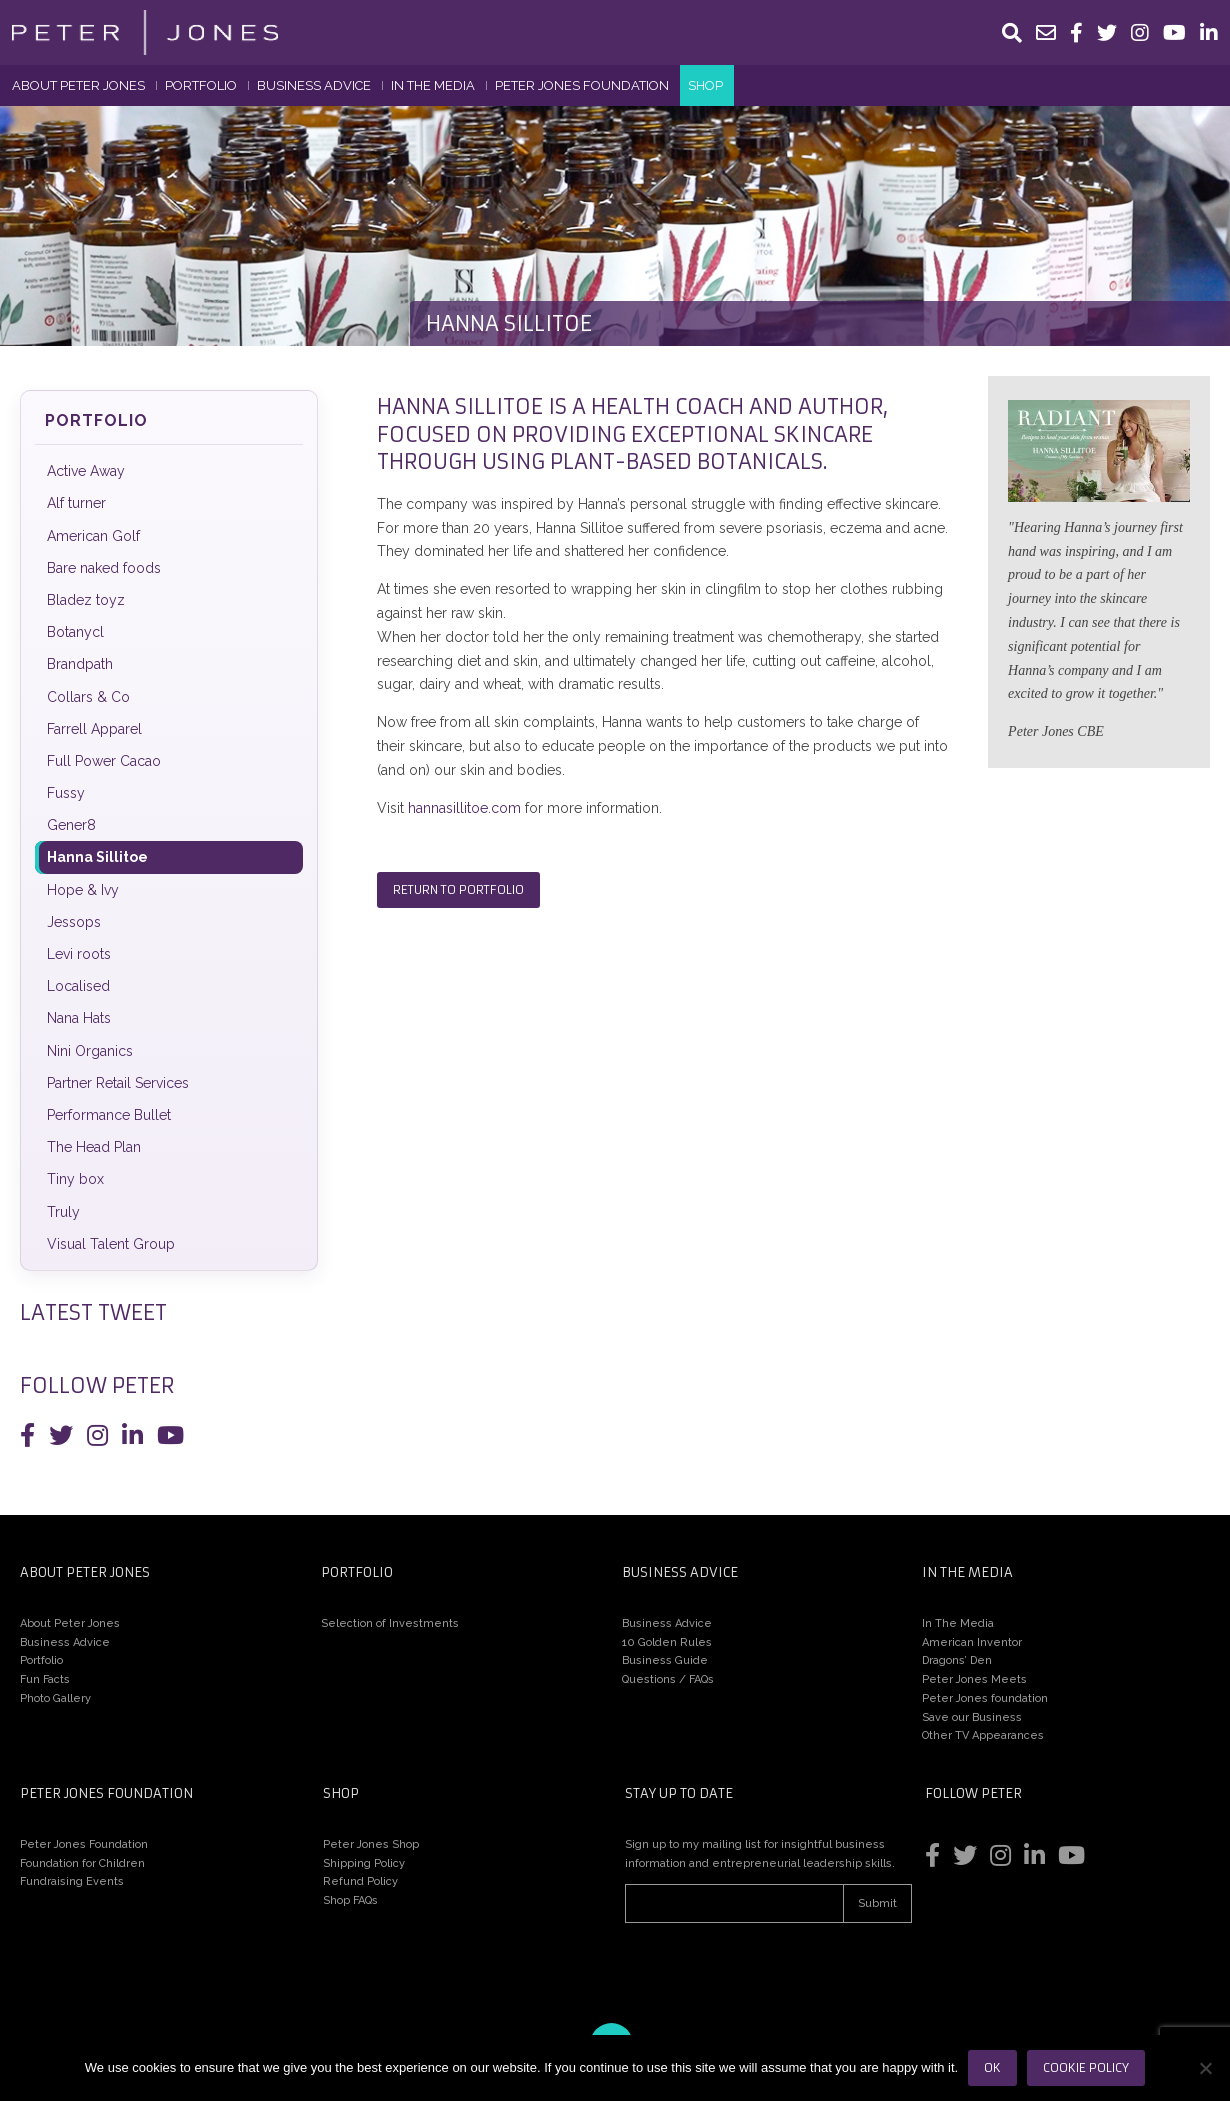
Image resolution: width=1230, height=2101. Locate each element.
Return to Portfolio (458, 889)
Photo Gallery (55, 1698)
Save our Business (972, 1717)
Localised (78, 986)
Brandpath (80, 664)
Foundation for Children (82, 1863)
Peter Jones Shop (371, 1844)
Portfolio (201, 85)
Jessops (74, 922)
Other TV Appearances (983, 1735)
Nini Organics (90, 1051)
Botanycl (75, 632)
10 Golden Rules (667, 1642)
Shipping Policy (364, 1863)
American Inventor (972, 1642)
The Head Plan (94, 1147)
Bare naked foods (104, 568)
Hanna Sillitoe (97, 857)
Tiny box (75, 1179)
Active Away (86, 471)
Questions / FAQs (668, 1679)
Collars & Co (88, 697)
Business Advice (314, 85)
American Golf (93, 536)
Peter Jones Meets (974, 1679)
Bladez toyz (86, 600)
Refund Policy (360, 1881)
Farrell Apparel (94, 729)
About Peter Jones (78, 85)
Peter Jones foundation (985, 1698)
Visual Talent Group (111, 1244)
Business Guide (665, 1660)
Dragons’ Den (957, 1660)
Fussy (66, 793)
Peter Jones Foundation (582, 85)
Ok (992, 2067)
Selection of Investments (390, 1623)
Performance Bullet (109, 1115)
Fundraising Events (72, 1881)
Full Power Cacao (104, 761)
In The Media (433, 85)
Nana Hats (79, 1018)
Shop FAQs (350, 1900)
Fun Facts (45, 1679)
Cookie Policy (1086, 2067)
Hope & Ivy (83, 890)
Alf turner (76, 503)
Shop (705, 85)
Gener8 (71, 825)
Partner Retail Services (118, 1083)
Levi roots (79, 954)
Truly (63, 1212)
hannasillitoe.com (464, 808)
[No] (1205, 2068)
